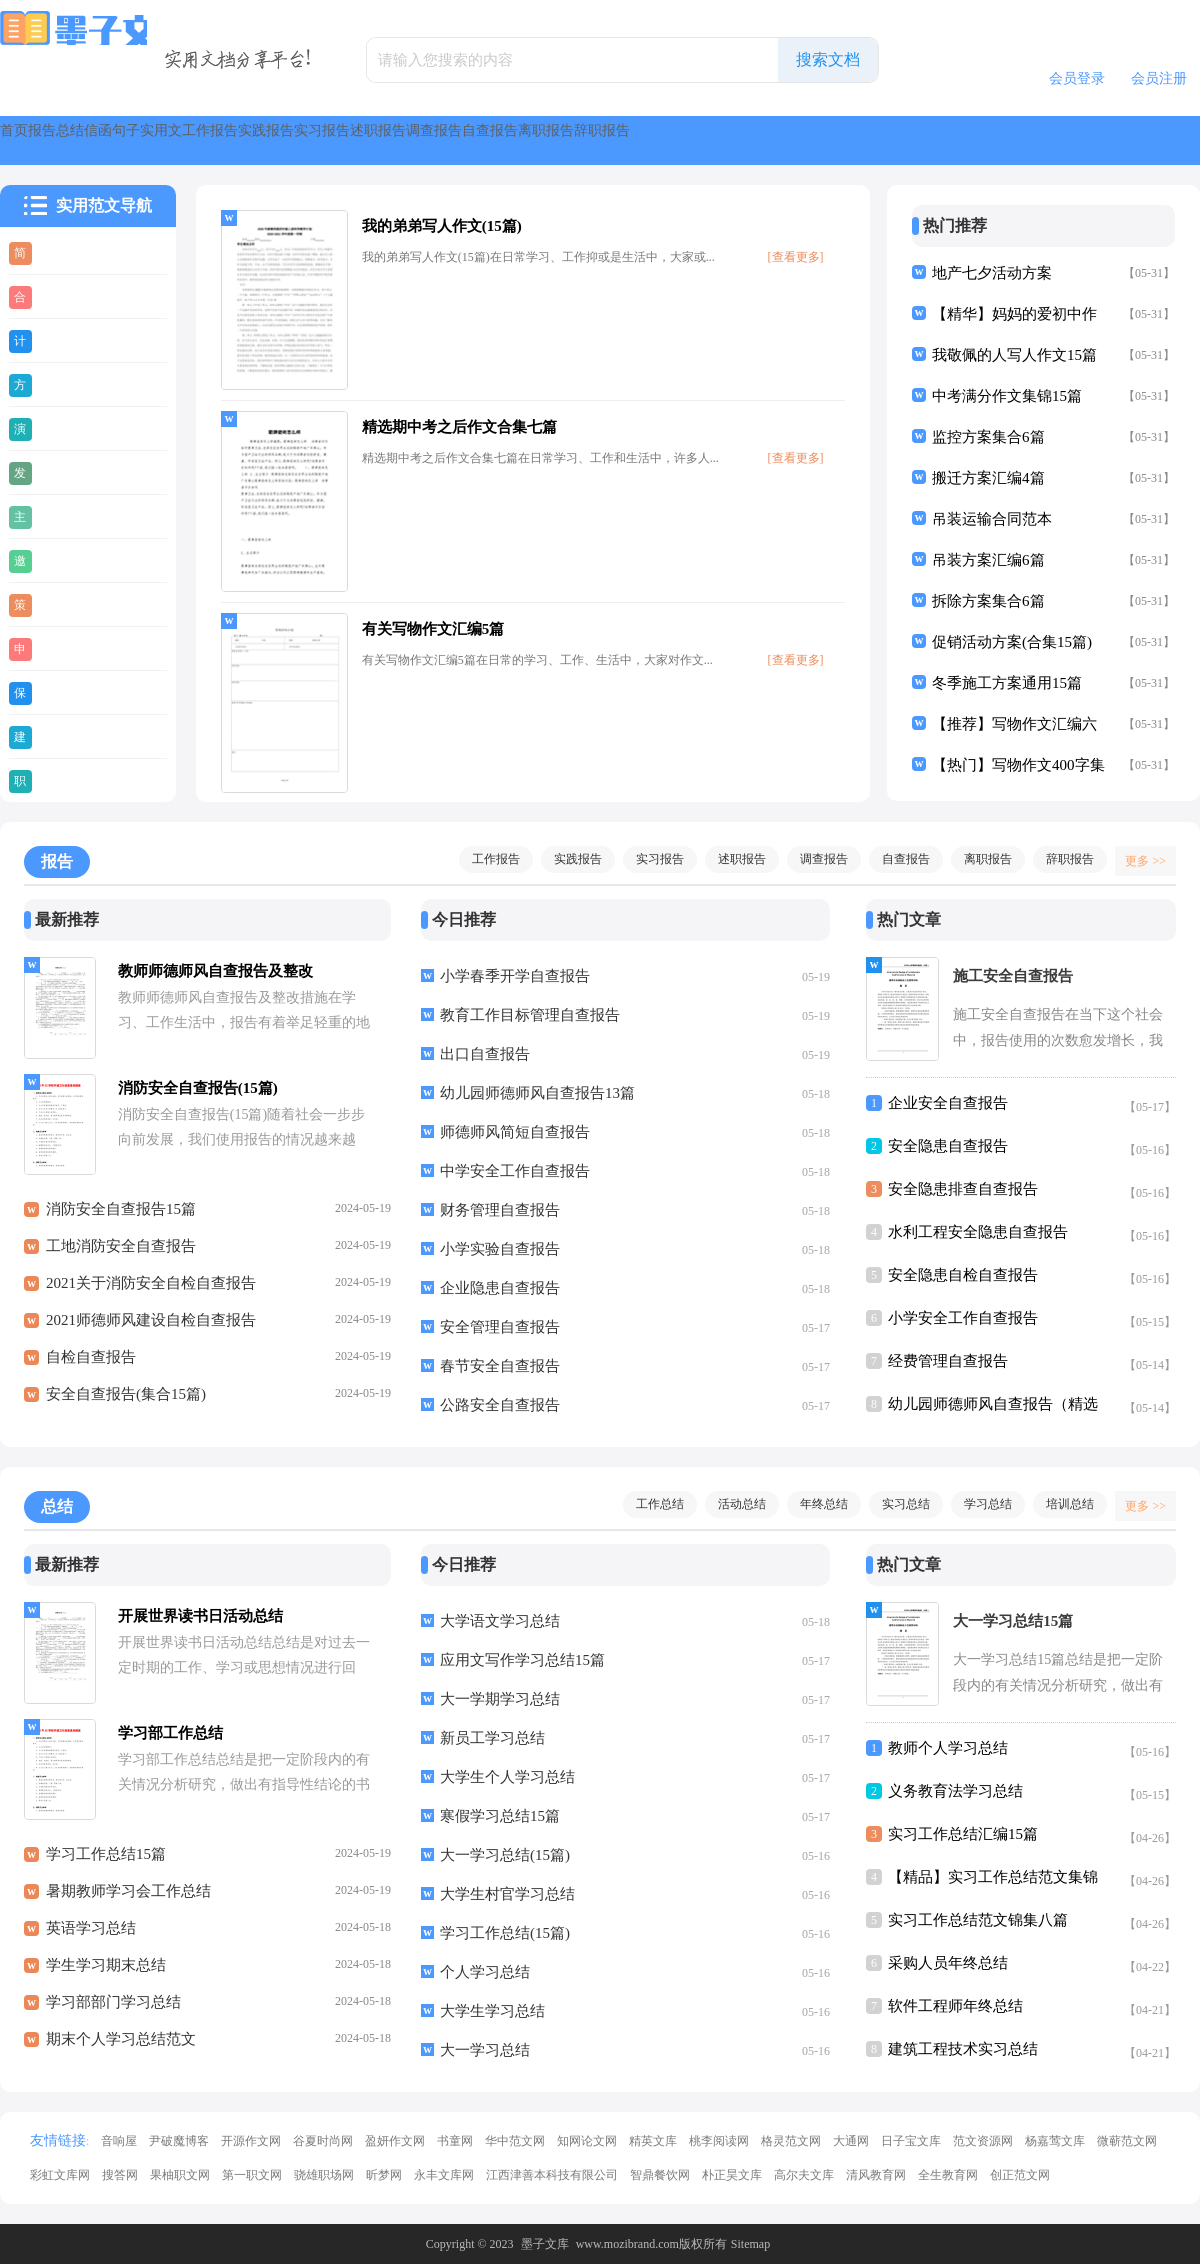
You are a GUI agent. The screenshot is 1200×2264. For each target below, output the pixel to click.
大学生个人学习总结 (507, 1777)
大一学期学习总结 (500, 1699)
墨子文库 (545, 2244)
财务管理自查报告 (500, 1210)
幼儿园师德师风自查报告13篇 (537, 1093)
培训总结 (1060, 1504)
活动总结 (732, 1504)
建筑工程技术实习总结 (963, 2049)
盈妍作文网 (395, 2141)
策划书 (64, 604)
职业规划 (72, 780)
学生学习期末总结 (106, 1976)
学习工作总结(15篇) (505, 1933)
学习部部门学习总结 (113, 2013)
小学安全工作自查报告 (963, 1318)
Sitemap (750, 2244)
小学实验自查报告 (500, 1249)
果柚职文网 (180, 2175)
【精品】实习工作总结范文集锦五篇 (993, 1881)
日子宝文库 (911, 2141)
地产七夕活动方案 (992, 273)
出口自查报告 (485, 1054)
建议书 (64, 736)
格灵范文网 (791, 2141)
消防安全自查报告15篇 (121, 1220)
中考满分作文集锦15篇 (1007, 396)
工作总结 (650, 1504)
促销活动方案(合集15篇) (1012, 642)
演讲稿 (64, 428)
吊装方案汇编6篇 (988, 560)
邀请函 (64, 560)
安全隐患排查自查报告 (963, 1189)
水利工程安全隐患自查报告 (978, 1232)
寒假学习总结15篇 (500, 1816)
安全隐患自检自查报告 (963, 1275)
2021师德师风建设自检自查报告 (151, 1331)
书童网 (455, 2141)
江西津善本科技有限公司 (552, 2175)
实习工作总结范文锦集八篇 (978, 1920)
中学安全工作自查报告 (515, 1171)
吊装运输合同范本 (992, 519)
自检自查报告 (91, 1368)
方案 (57, 384)
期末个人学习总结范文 (121, 2050)
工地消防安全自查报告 (121, 1257)
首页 (36, 140)
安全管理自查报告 (500, 1327)
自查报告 (1020, 140)
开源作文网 (251, 2141)
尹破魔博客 (179, 2141)
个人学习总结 (485, 1972)
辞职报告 (1060, 859)
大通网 (851, 2141)
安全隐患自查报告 (948, 1146)
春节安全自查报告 (500, 1366)
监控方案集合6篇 (988, 437)
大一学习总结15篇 (1013, 1621)
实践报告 (604, 140)
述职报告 (812, 140)
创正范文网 (1020, 2175)
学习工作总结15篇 (106, 1865)
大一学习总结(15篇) (505, 1855)
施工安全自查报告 (1013, 976)
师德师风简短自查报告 (515, 1132)
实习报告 (708, 140)
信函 (252, 140)
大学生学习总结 (492, 2011)
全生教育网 (948, 2175)
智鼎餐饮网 (660, 2175)
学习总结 (978, 1504)
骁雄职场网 (324, 2175)
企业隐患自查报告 (500, 1288)
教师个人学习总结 (948, 1748)
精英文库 (653, 2141)
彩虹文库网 (60, 2175)
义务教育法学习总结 (955, 1791)
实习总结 (896, 1504)
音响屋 (119, 2141)
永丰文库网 (444, 2175)
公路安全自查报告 (500, 1405)
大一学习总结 (485, 2050)
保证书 (64, 692)
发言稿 (64, 472)
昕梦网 (384, 2175)
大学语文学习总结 (500, 1621)
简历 (57, 252)
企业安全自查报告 (948, 1103)
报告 (108, 140)
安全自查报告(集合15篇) (126, 1405)
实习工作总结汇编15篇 (963, 1834)
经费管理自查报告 (948, 1361)
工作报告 (500, 140)
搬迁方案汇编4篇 (988, 478)
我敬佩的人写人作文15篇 (1014, 355)
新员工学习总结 (492, 1738)
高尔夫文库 (804, 2175)
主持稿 (64, 516)
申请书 (64, 648)
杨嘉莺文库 (1055, 2141)
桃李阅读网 (719, 2141)
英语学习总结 (91, 1939)
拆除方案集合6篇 (988, 601)
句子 (324, 140)
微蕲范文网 (1127, 2141)
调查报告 (916, 140)
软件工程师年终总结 (955, 2006)
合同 (57, 296)
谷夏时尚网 (323, 2141)
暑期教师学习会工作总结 (128, 1902)
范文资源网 (983, 2141)
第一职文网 (252, 2175)
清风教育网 (876, 2175)
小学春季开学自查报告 (515, 976)
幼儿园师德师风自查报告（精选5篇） (993, 1408)
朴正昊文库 (732, 2175)
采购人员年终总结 (948, 1963)
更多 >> (1138, 859)
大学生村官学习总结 (507, 1894)
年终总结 (814, 1504)
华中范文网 (515, 2141)
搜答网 (120, 2175)
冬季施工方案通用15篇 (1007, 683)
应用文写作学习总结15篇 (522, 1660)
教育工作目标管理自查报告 (530, 1015)
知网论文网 (587, 2141)
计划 (57, 340)
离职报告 (1124, 140)
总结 (180, 140)
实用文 (404, 140)
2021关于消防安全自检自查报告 (151, 1294)
